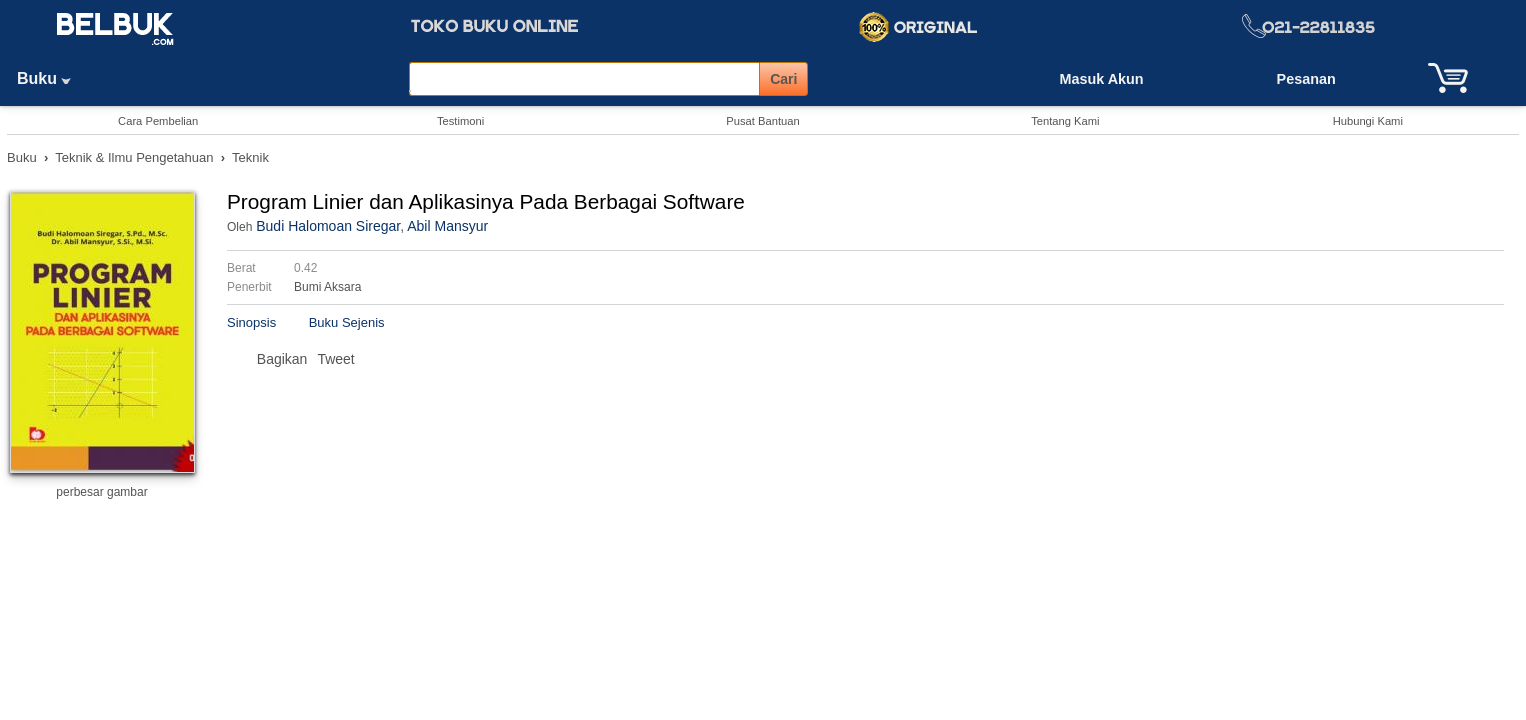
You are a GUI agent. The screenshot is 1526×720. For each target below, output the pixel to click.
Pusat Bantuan (762, 121)
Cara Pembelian (158, 121)
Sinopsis (251, 322)
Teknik (250, 157)
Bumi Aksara (327, 287)
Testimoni (460, 121)
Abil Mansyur (447, 226)
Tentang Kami (1065, 121)
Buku (51, 78)
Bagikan (282, 359)
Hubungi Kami (1368, 121)
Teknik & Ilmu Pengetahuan (134, 157)
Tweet (335, 359)
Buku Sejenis (347, 322)
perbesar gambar (101, 492)
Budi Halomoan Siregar (328, 226)
